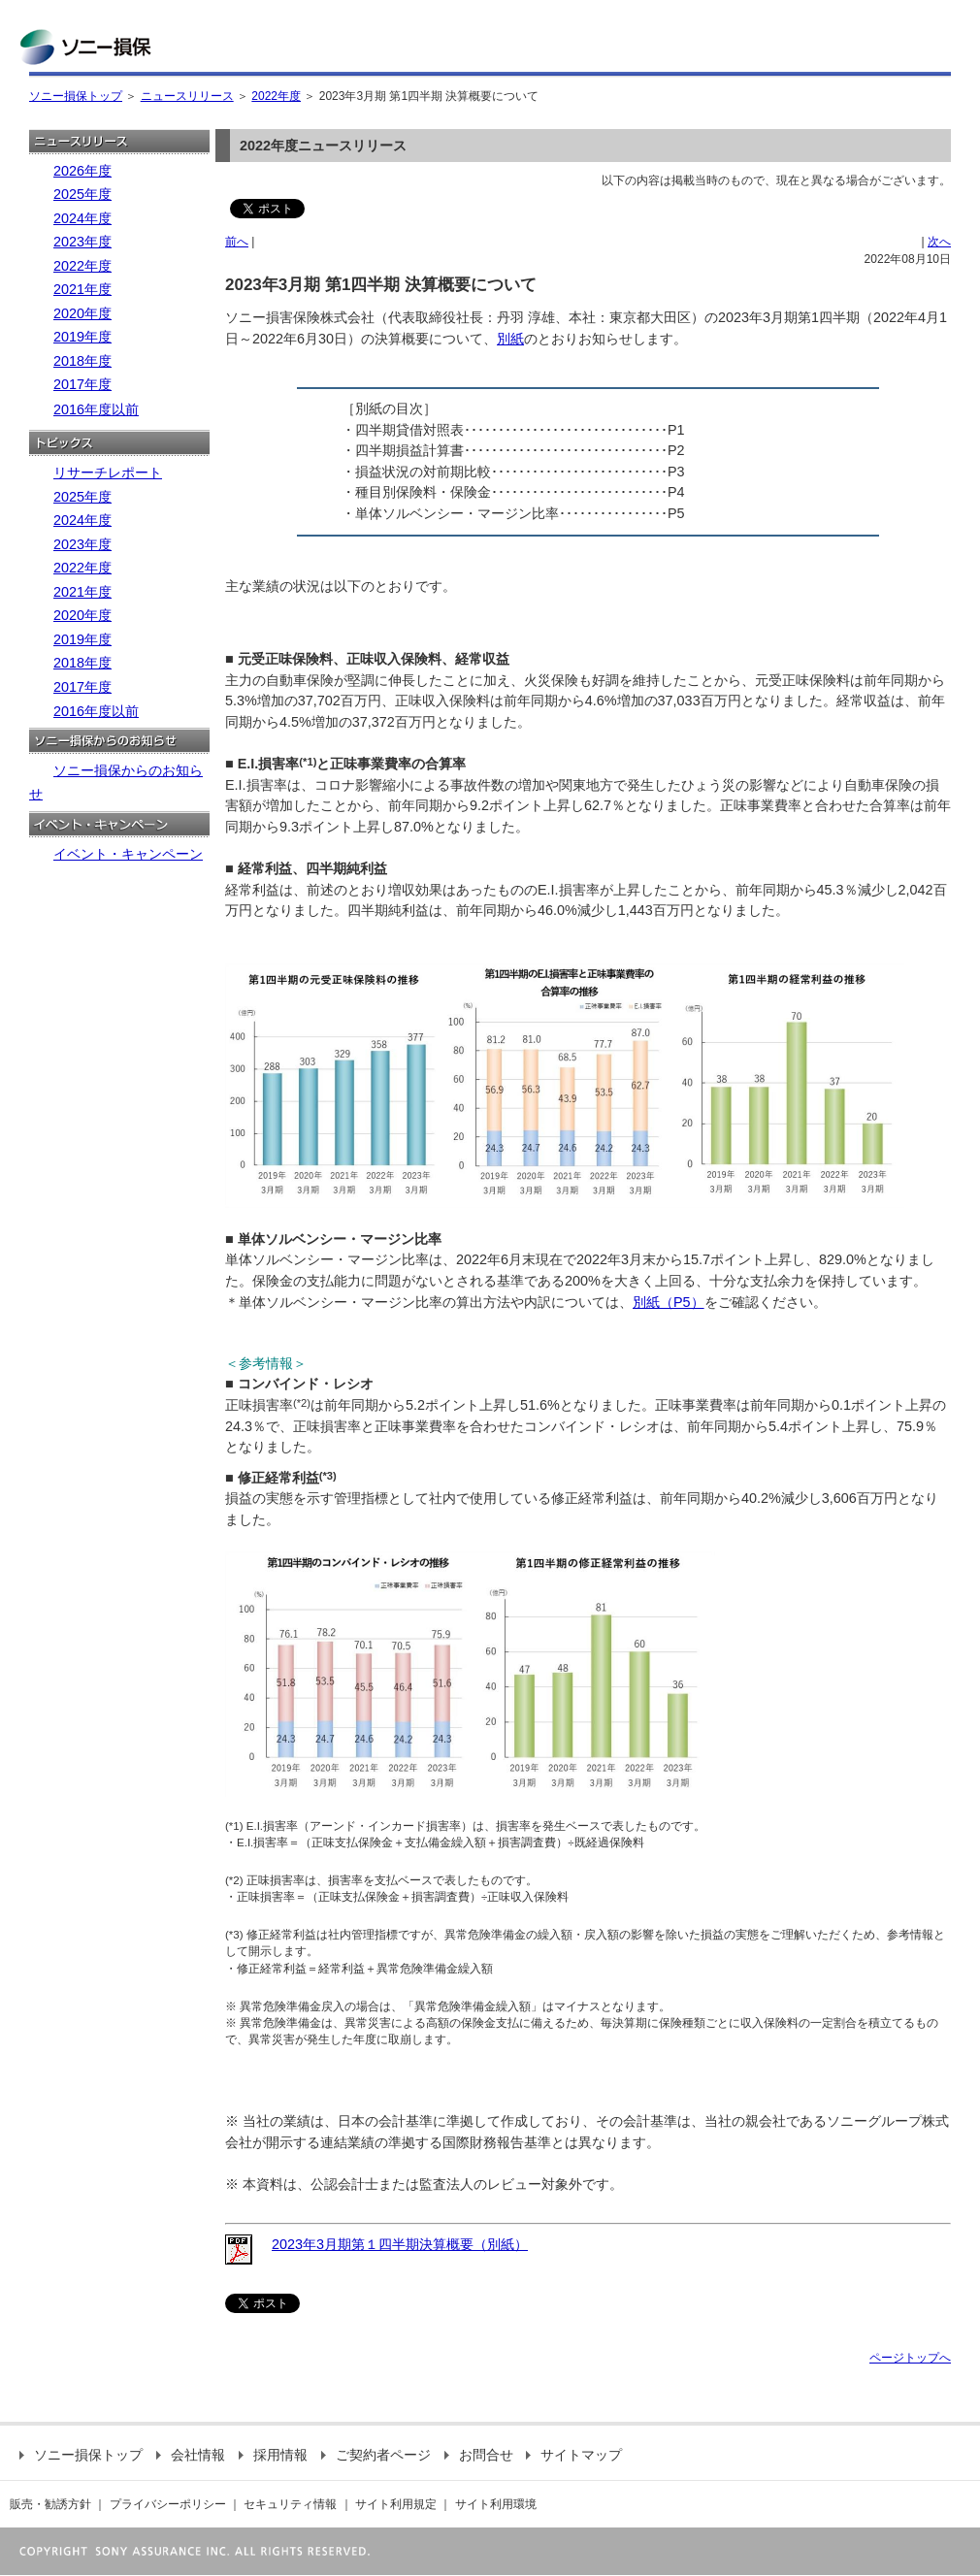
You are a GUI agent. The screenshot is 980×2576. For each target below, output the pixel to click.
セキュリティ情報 (290, 2504)
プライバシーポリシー (168, 2504)
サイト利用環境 (496, 2504)
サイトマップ (574, 2454)
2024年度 (82, 218)
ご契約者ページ (376, 2454)
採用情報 (273, 2454)
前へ (236, 241)
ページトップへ (910, 2357)
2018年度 (82, 361)
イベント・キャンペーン (128, 854)
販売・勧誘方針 (50, 2504)
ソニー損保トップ (75, 96)
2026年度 (82, 171)
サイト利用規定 (396, 2504)
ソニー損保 (85, 47)
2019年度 (82, 336)
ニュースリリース (187, 96)
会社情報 (190, 2454)
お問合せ (478, 2454)
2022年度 (276, 96)
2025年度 (82, 194)
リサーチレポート (107, 472)
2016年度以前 (96, 409)
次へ (939, 241)
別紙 (510, 338)
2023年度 (82, 241)
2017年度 (82, 384)
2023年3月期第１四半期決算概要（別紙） (400, 2244)
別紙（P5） (668, 1302)
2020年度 (82, 313)
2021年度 (82, 289)
